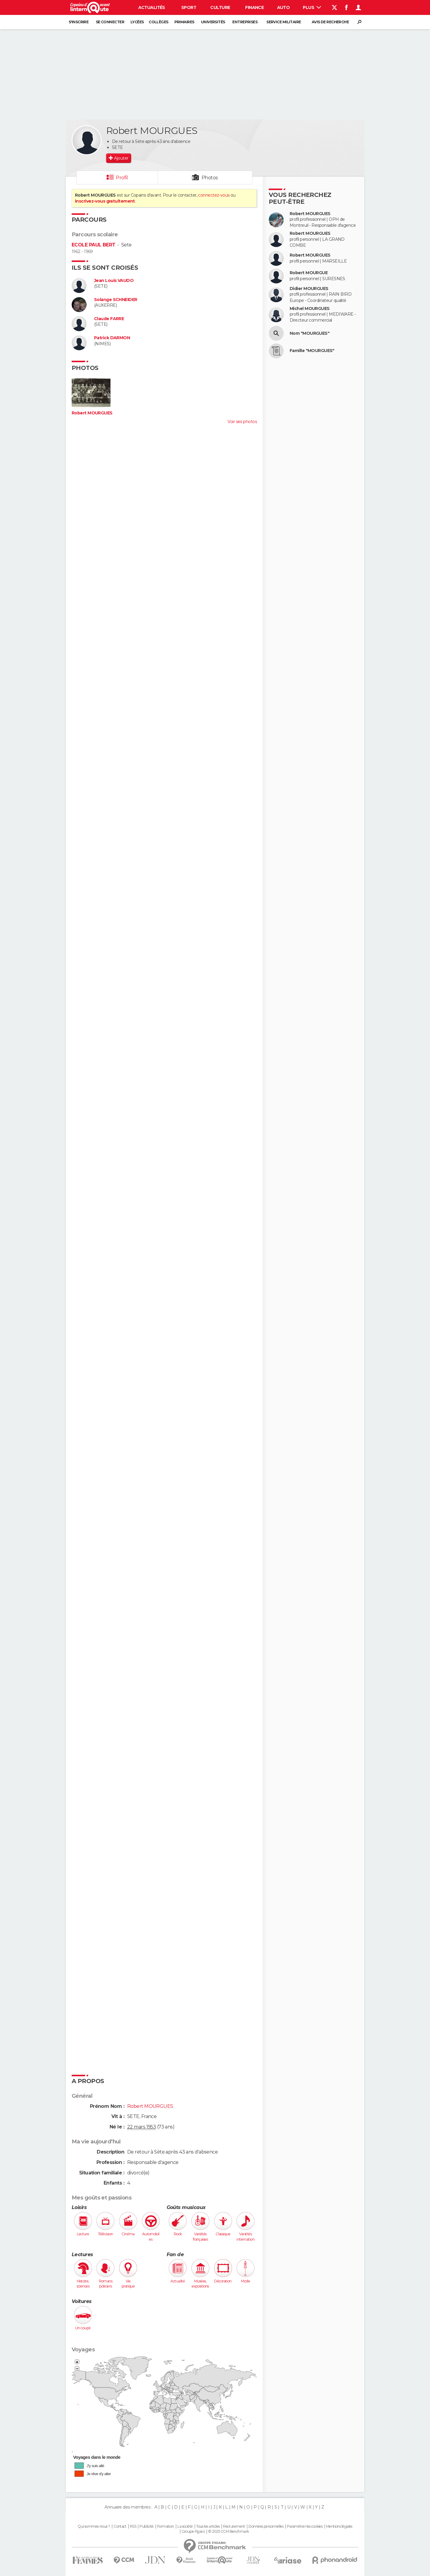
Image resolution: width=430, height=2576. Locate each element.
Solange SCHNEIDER (115, 299)
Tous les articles (207, 2526)
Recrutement (234, 2526)
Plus (312, 7)
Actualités (151, 7)
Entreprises (244, 22)
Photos (210, 178)
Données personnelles (265, 2526)
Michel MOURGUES (310, 308)
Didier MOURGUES (309, 288)
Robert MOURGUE (309, 272)
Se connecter (110, 22)
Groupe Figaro (193, 2531)
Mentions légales (339, 2526)
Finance (254, 7)
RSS (133, 2526)
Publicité (146, 2526)
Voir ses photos (242, 421)
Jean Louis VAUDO (113, 280)
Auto (283, 7)
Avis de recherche (330, 22)
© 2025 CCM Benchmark (228, 2531)
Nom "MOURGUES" (309, 333)
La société (185, 2526)
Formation (165, 2526)
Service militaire (283, 22)
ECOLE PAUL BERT (94, 245)
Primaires (184, 22)
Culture (220, 7)
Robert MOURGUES (92, 413)
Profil (122, 178)
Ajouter (121, 158)
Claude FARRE (109, 318)
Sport (188, 7)
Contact (119, 2526)
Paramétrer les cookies (305, 2526)
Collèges (158, 22)
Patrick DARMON (112, 337)
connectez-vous (213, 195)
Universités (213, 22)
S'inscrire (78, 22)
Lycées (137, 22)
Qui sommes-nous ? (94, 2526)
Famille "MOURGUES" (312, 350)
